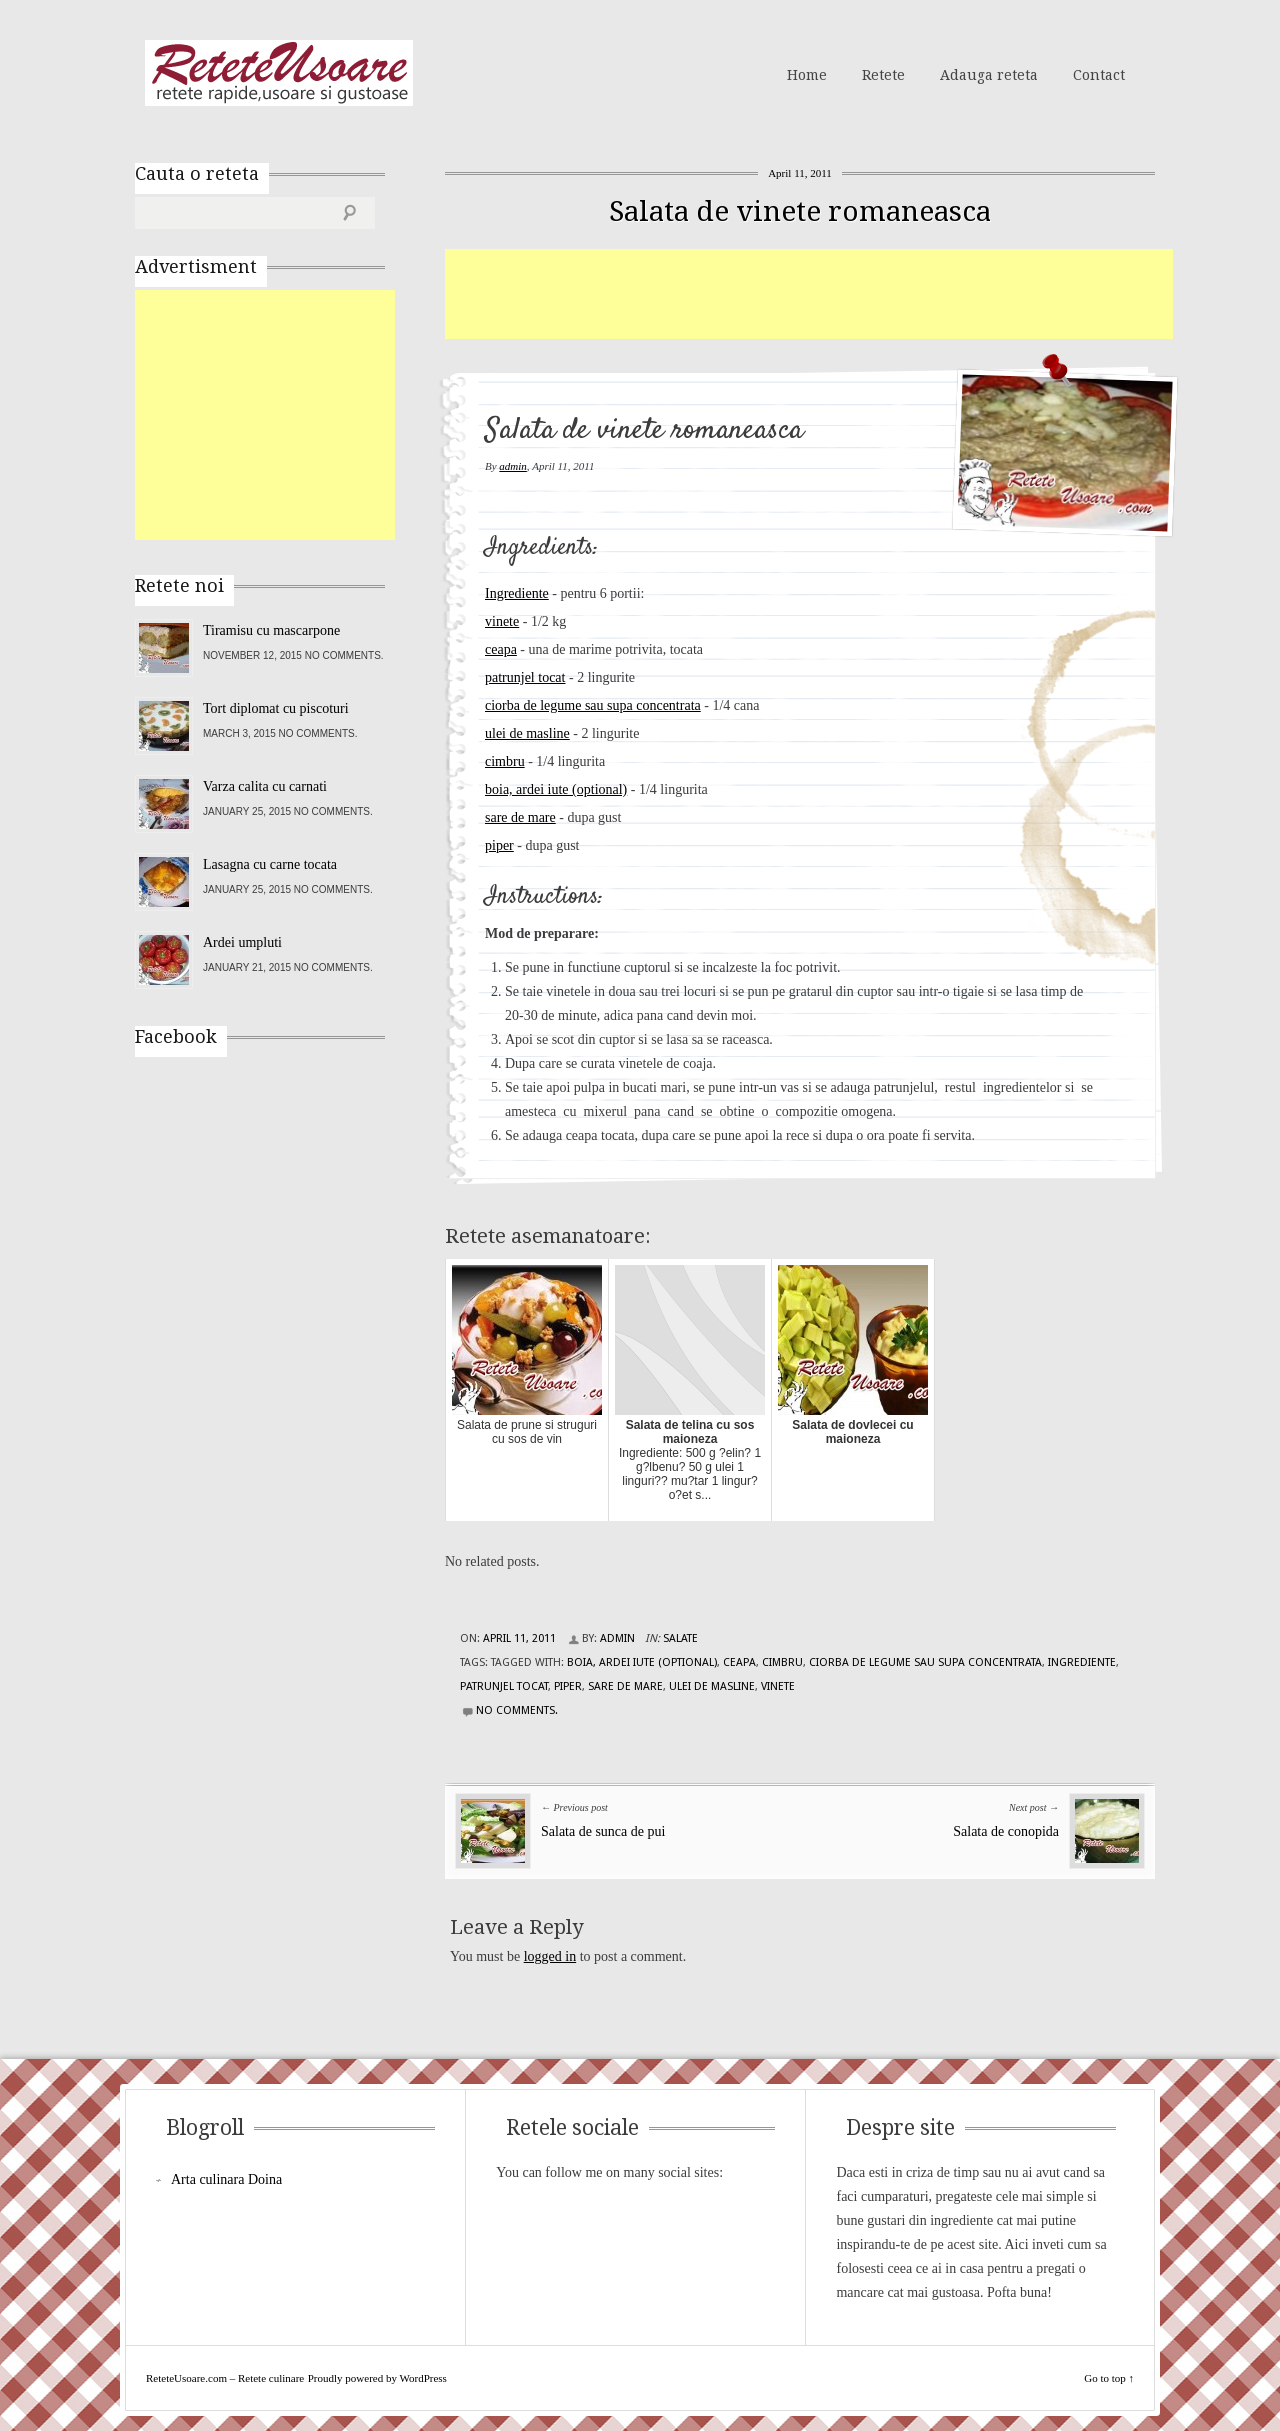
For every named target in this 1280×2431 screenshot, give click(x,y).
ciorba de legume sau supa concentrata (593, 705)
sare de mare (520, 817)
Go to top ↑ (1109, 2378)
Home (807, 75)
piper (499, 845)
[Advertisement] (809, 294)
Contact (1099, 75)
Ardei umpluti (242, 942)
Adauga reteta (989, 75)
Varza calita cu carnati (265, 786)
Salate (680, 1638)
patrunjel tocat (525, 677)
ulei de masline (527, 733)
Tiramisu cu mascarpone (271, 630)
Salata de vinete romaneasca (800, 211)
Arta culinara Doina (226, 2179)
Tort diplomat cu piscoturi (276, 708)
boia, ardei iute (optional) (556, 789)
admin (513, 466)
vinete (502, 621)
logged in (550, 1956)
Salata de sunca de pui (603, 1831)
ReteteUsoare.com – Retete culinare (279, 73)
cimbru (505, 761)
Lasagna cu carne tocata (270, 864)
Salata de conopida (1006, 1831)
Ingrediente (517, 593)
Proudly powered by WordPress (377, 2378)
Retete (883, 75)
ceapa (501, 649)
